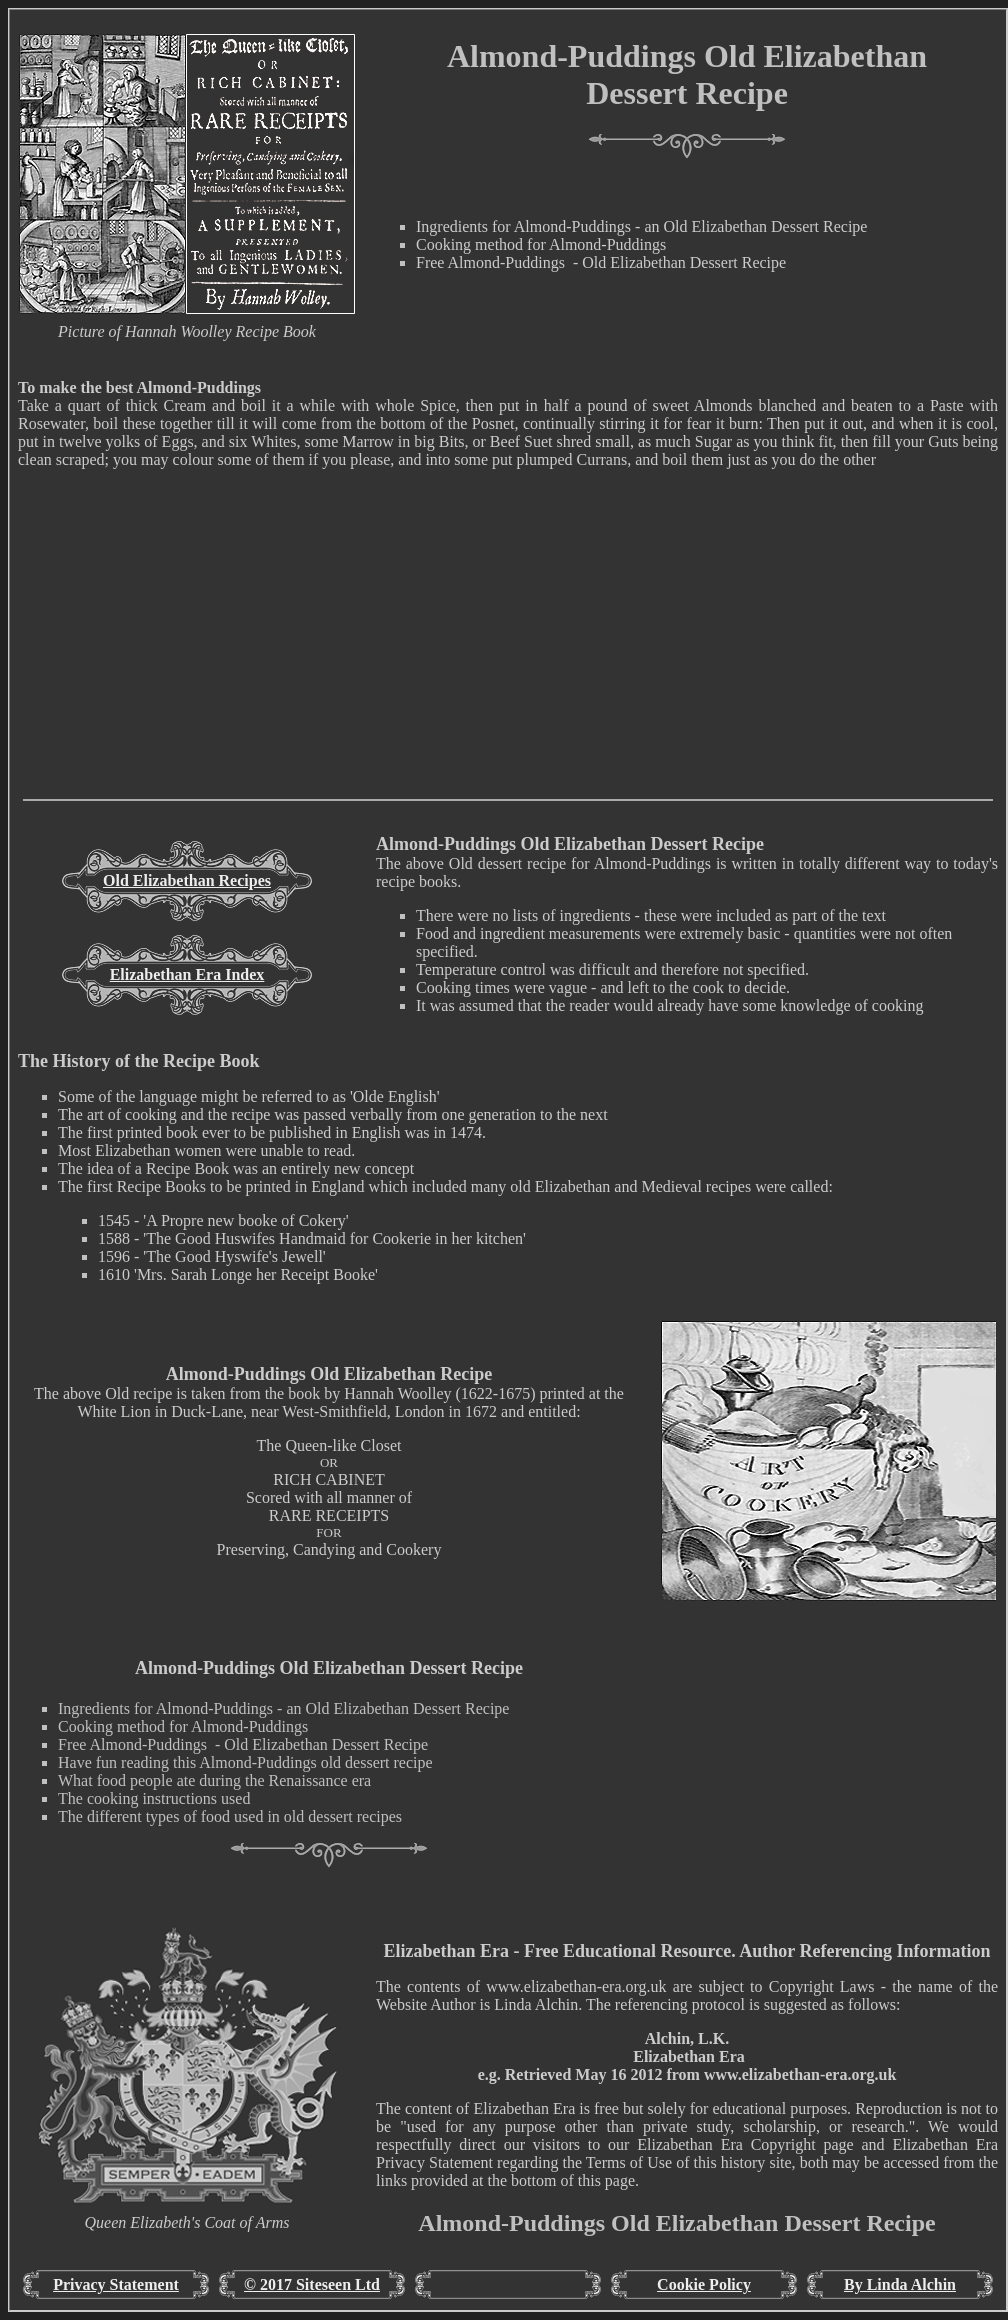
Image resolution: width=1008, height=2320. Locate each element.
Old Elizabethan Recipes (187, 880)
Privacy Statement (116, 2284)
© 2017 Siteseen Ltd (312, 2284)
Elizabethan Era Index (187, 974)
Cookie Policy (704, 2284)
